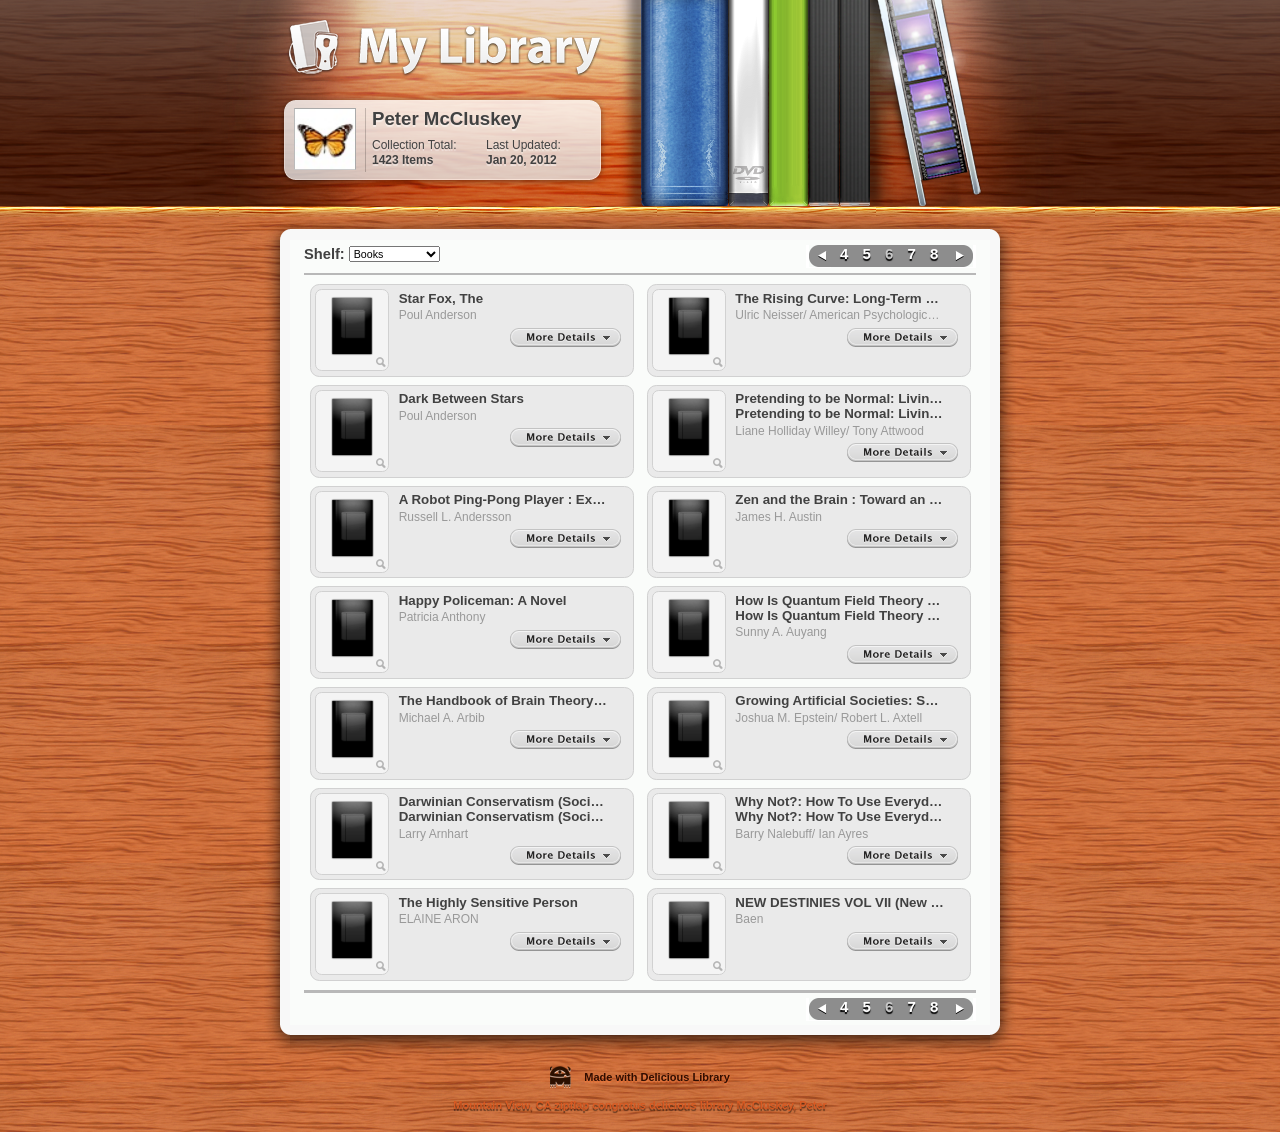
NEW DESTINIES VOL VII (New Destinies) (840, 902)
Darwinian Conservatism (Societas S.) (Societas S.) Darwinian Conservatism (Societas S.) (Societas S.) (504, 809)
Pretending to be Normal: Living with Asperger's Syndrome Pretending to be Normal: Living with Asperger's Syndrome (840, 406)
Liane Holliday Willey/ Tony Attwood (832, 431)
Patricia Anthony (445, 617)
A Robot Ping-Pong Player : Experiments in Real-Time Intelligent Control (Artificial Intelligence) (504, 499)
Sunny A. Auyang (784, 632)
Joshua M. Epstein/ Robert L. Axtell (831, 718)
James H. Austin (781, 517)
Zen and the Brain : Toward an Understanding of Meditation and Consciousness (840, 499)
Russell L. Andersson (458, 517)
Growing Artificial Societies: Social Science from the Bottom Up (840, 700)
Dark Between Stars (461, 398)
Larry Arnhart (437, 834)
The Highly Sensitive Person (488, 902)
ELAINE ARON (442, 919)
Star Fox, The (441, 298)
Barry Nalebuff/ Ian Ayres (805, 834)
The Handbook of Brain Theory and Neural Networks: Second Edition (504, 700)
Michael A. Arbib (445, 718)
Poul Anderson (441, 315)
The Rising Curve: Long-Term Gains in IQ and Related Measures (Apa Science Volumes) (840, 298)
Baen (752, 919)
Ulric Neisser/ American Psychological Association (840, 315)
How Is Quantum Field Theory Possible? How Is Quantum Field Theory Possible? (840, 608)
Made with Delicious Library (640, 1077)
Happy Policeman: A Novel (483, 600)
